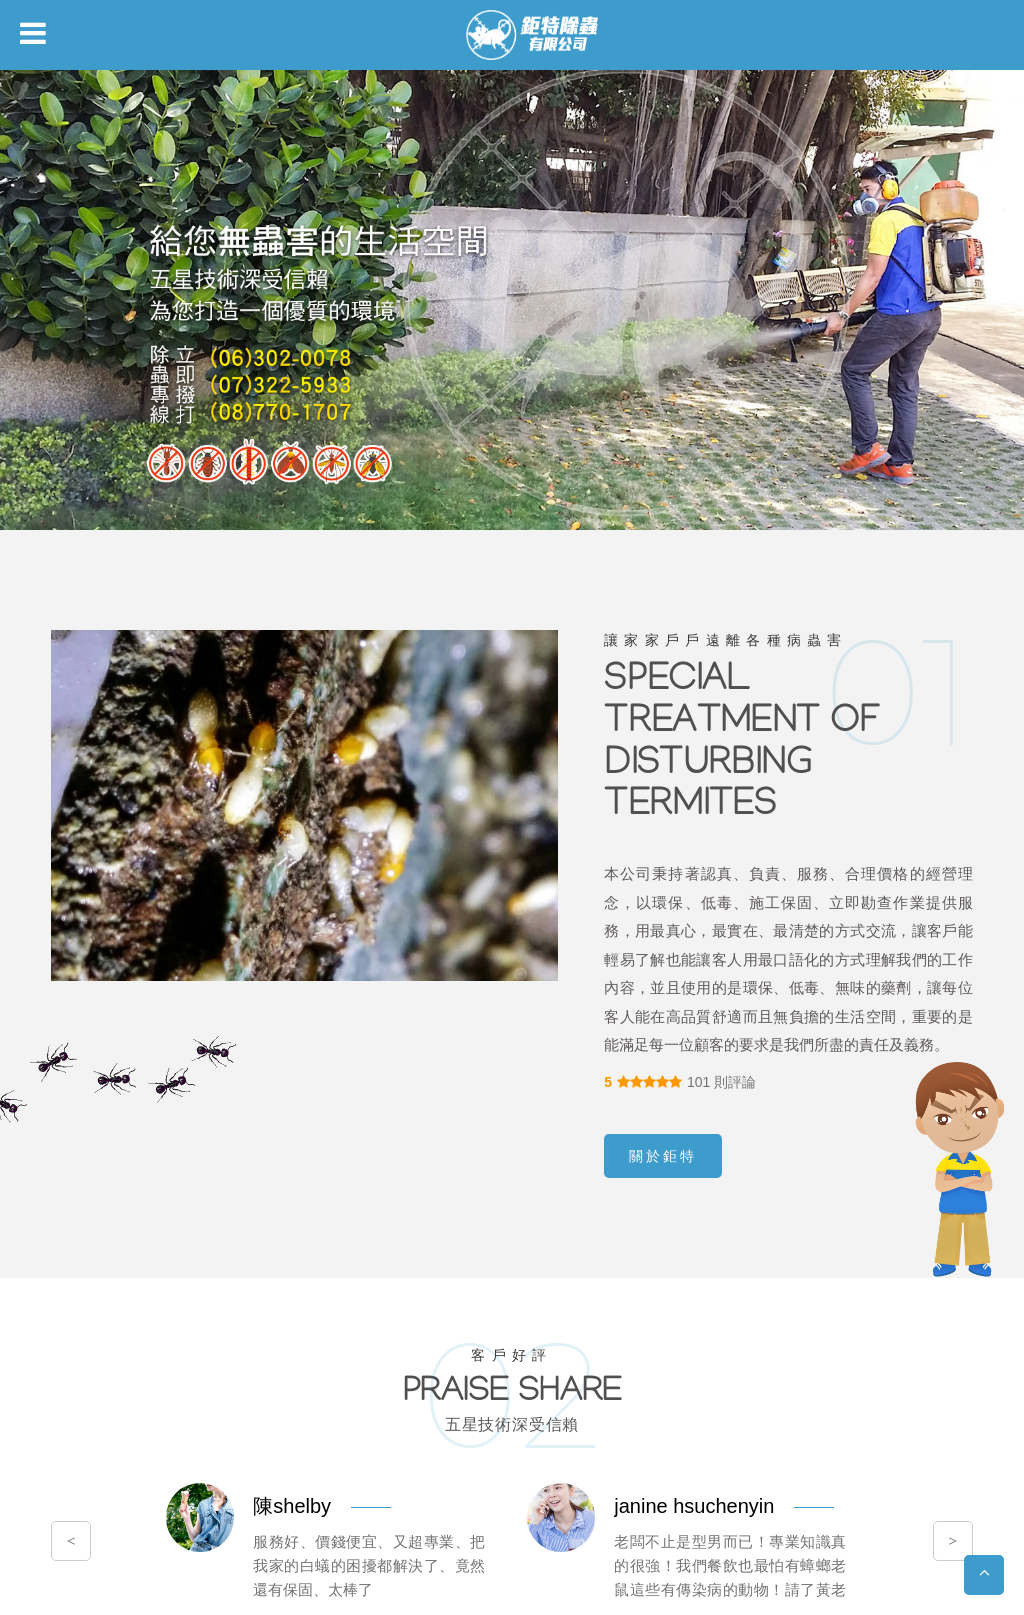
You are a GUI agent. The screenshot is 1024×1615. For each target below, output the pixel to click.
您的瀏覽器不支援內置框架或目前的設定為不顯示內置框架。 (512, 807)
